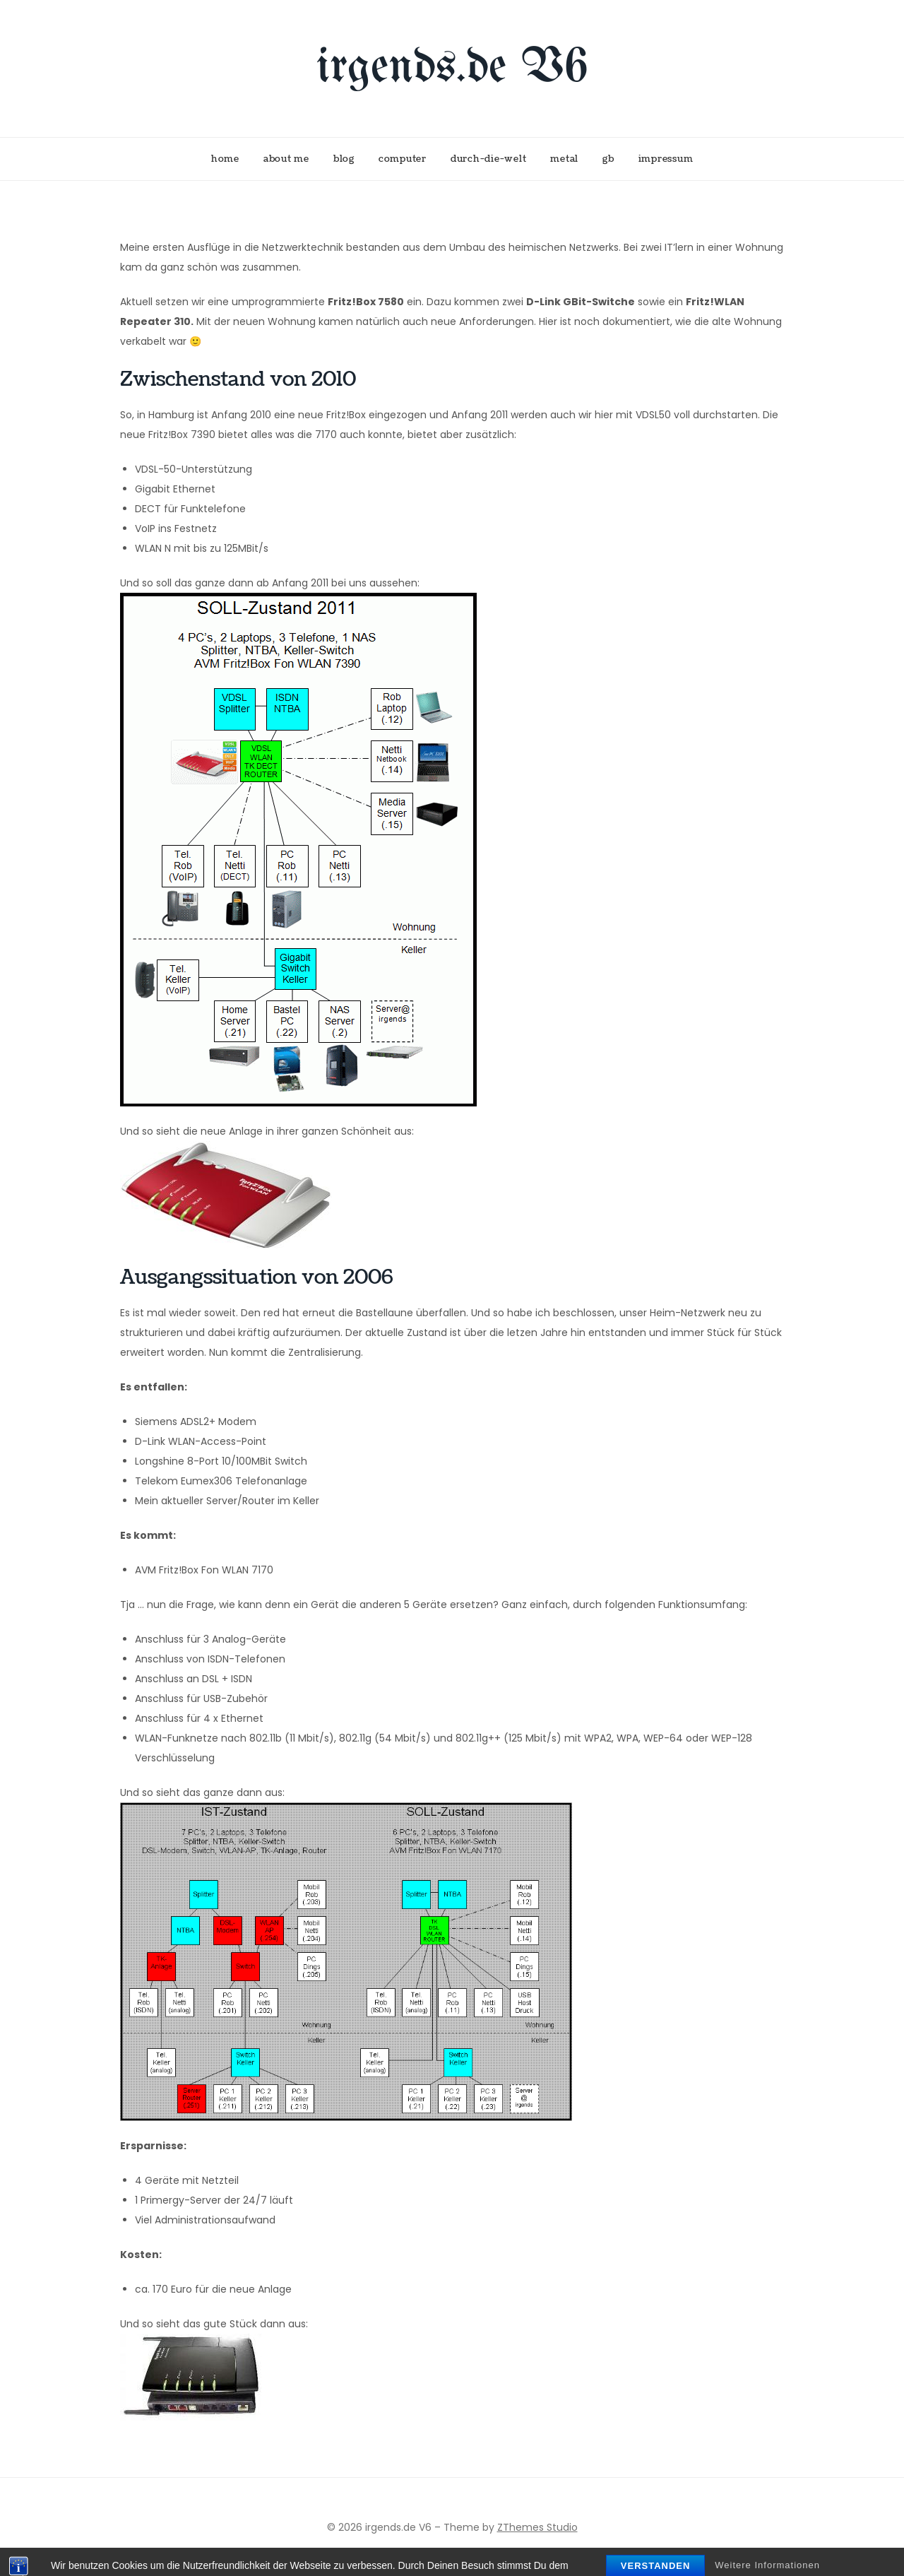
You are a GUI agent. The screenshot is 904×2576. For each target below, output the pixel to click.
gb (608, 159)
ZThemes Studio (537, 2527)
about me (286, 159)
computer (403, 159)
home (225, 159)
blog (344, 159)
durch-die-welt (489, 159)
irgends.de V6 (452, 68)
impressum (666, 159)
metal (564, 159)
